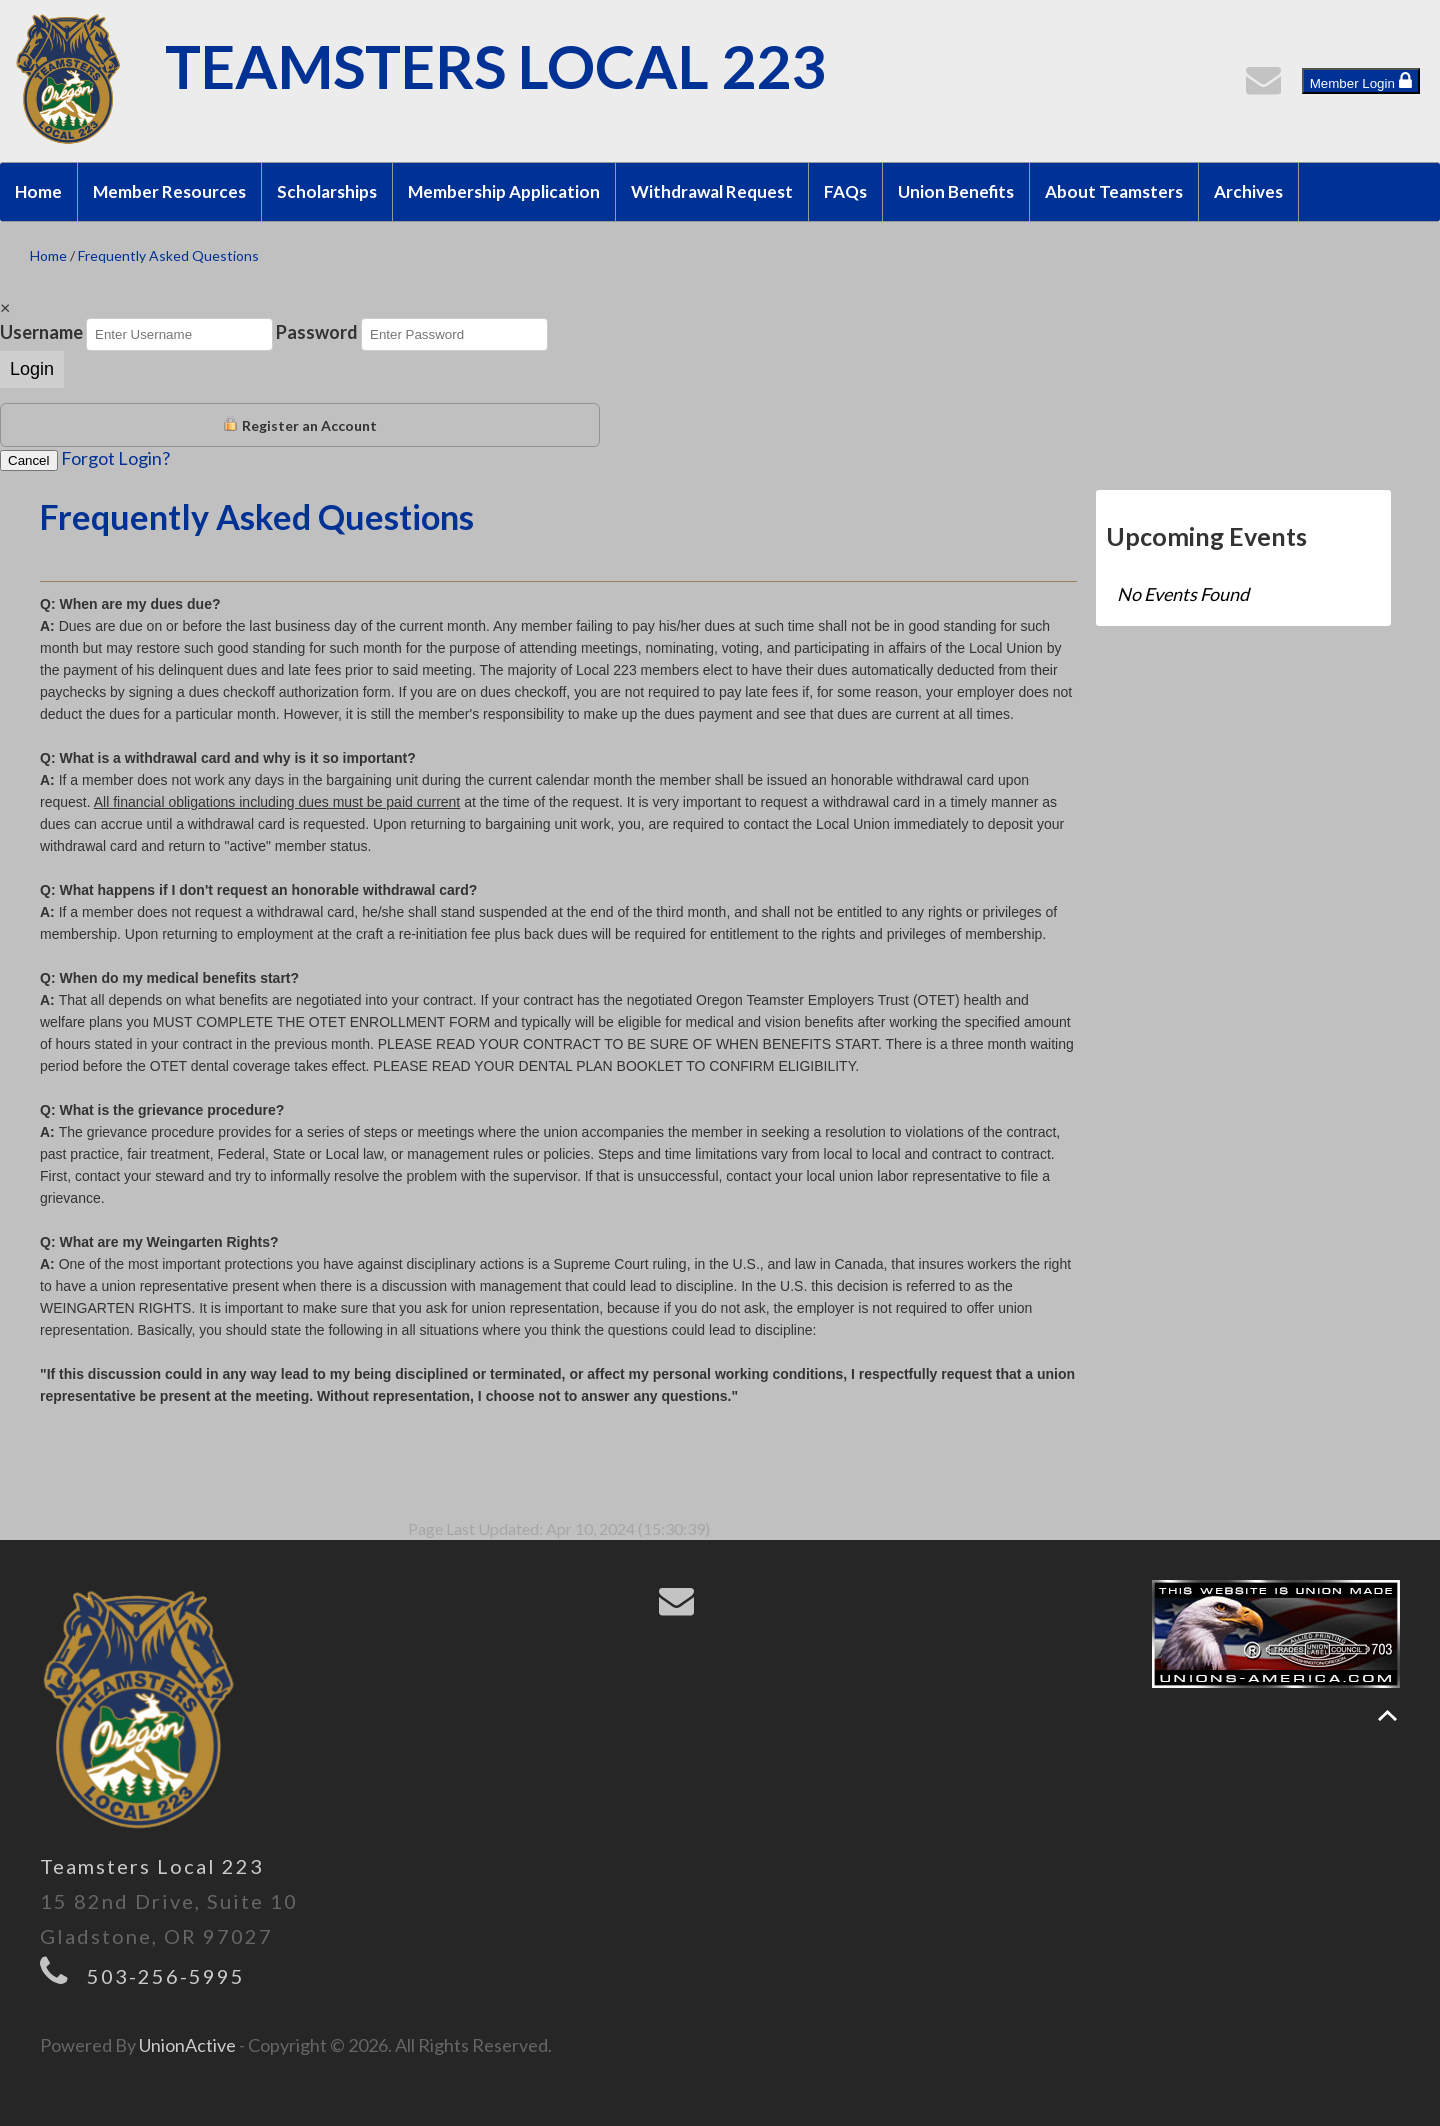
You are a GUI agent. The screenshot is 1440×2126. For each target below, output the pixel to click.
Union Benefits (956, 191)
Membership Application (504, 191)
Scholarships (327, 191)
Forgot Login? (115, 458)
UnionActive (187, 2045)
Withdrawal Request (712, 191)
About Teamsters (1114, 191)
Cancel (29, 460)
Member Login (1361, 81)
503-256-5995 (166, 1976)
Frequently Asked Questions (168, 255)
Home (38, 191)
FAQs (845, 191)
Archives (1248, 191)
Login (32, 369)
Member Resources (169, 191)
